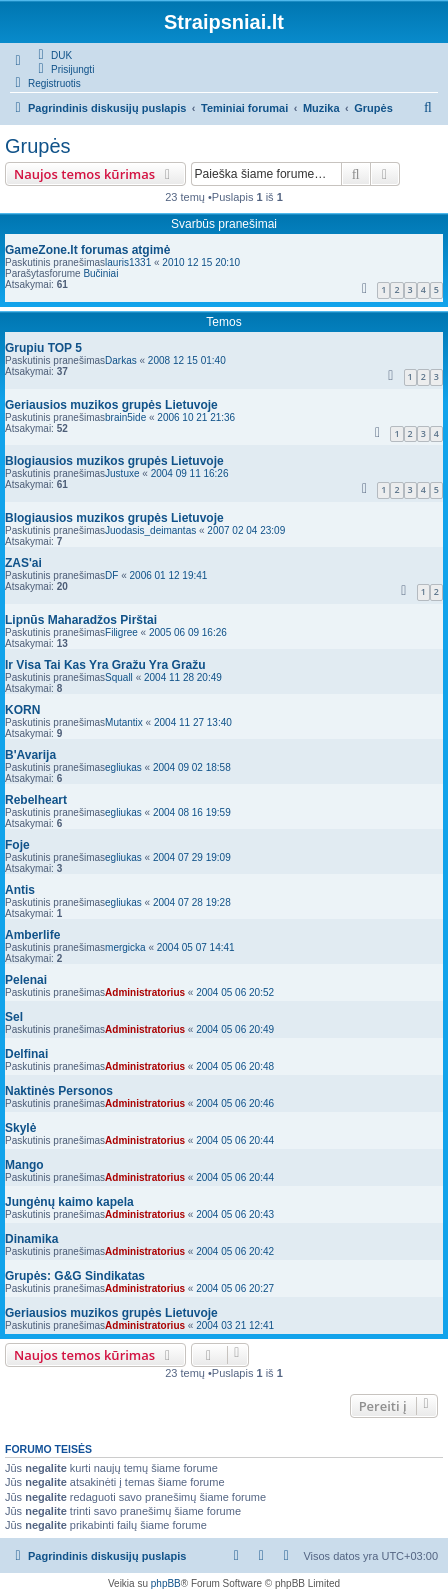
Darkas (121, 360)
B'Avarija (30, 755)
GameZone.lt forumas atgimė (87, 250)
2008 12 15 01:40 (187, 360)
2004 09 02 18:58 (192, 767)
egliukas (123, 767)
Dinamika (31, 1239)
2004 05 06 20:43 (235, 1214)
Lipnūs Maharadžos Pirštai (81, 620)
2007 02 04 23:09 (246, 530)
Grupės (38, 146)
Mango (24, 1165)
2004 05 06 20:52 (235, 992)
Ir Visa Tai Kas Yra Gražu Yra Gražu (105, 665)
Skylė (20, 1128)
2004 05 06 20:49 (235, 1029)
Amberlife (32, 935)
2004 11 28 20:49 (183, 677)
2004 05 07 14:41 (196, 947)
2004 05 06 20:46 (235, 1103)
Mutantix (124, 722)
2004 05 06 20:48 (235, 1066)
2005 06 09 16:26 (188, 632)
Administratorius (145, 992)
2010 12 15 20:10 (201, 262)
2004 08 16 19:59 (192, 812)
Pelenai (26, 980)
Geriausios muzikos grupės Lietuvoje (111, 405)
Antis (20, 890)
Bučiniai (100, 273)
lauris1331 (128, 262)
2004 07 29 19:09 (192, 857)
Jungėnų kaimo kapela (69, 1202)
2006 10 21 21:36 (196, 417)
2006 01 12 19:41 (169, 575)
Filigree (121, 632)
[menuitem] (52, 55)
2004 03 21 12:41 (235, 1325)
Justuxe (122, 473)
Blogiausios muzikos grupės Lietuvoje (114, 461)
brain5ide (125, 417)
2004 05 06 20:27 (235, 1288)
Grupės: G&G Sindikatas (75, 1276)
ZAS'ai (23, 563)
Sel (14, 1017)
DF (111, 575)
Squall (119, 677)
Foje (17, 845)
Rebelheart (36, 800)
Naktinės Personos (59, 1091)
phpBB (166, 1583)
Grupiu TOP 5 (43, 348)
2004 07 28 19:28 (192, 902)
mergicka (125, 947)
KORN (22, 710)
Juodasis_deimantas (150, 530)
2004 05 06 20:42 (235, 1251)
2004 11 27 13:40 (193, 722)
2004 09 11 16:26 (190, 473)
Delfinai (26, 1054)
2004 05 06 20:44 (235, 1140)
